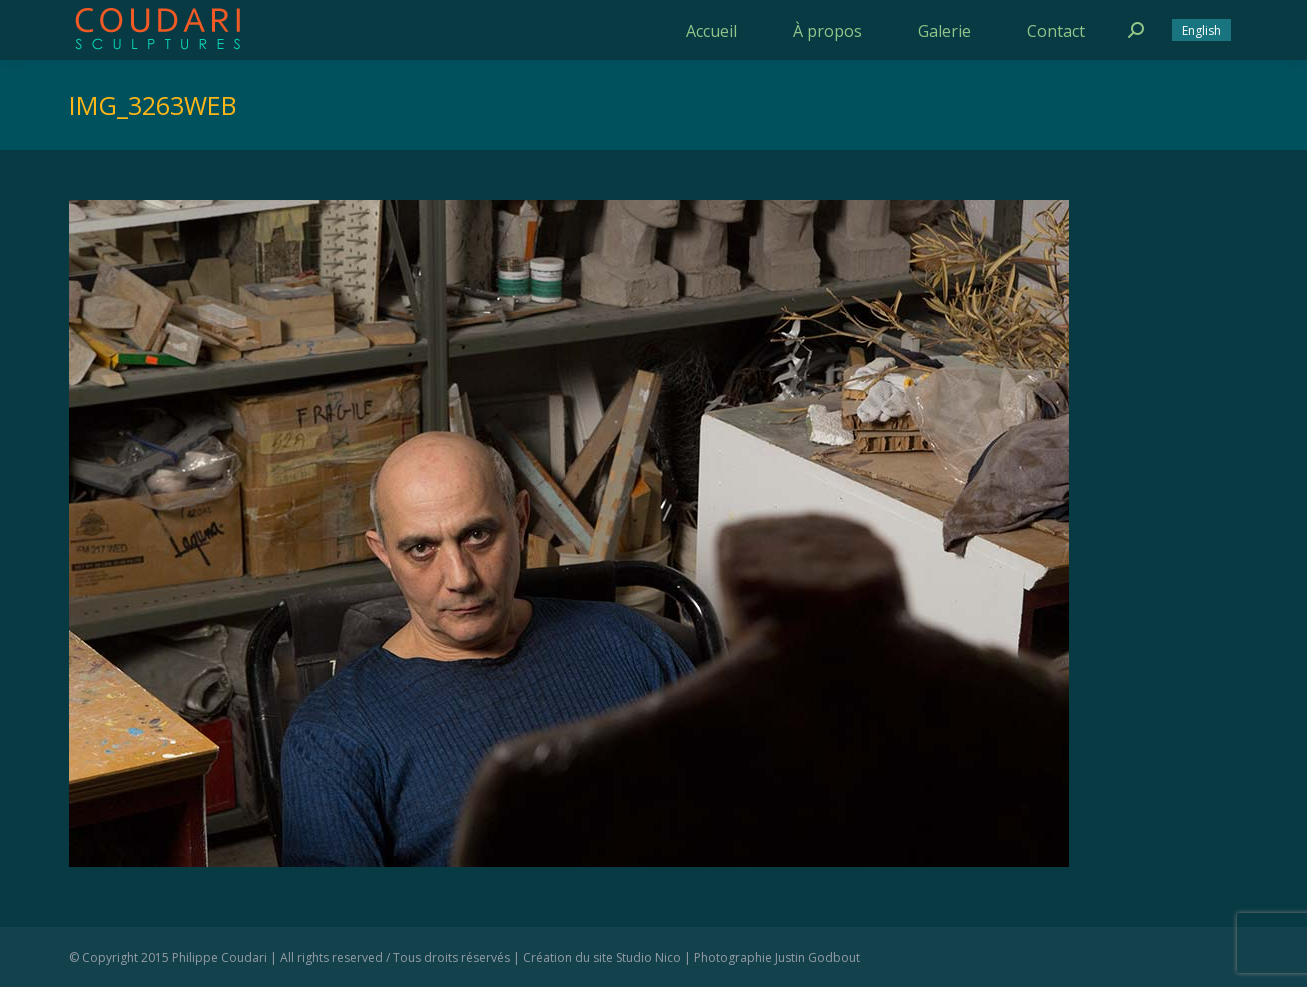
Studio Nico (648, 957)
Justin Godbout (817, 957)
